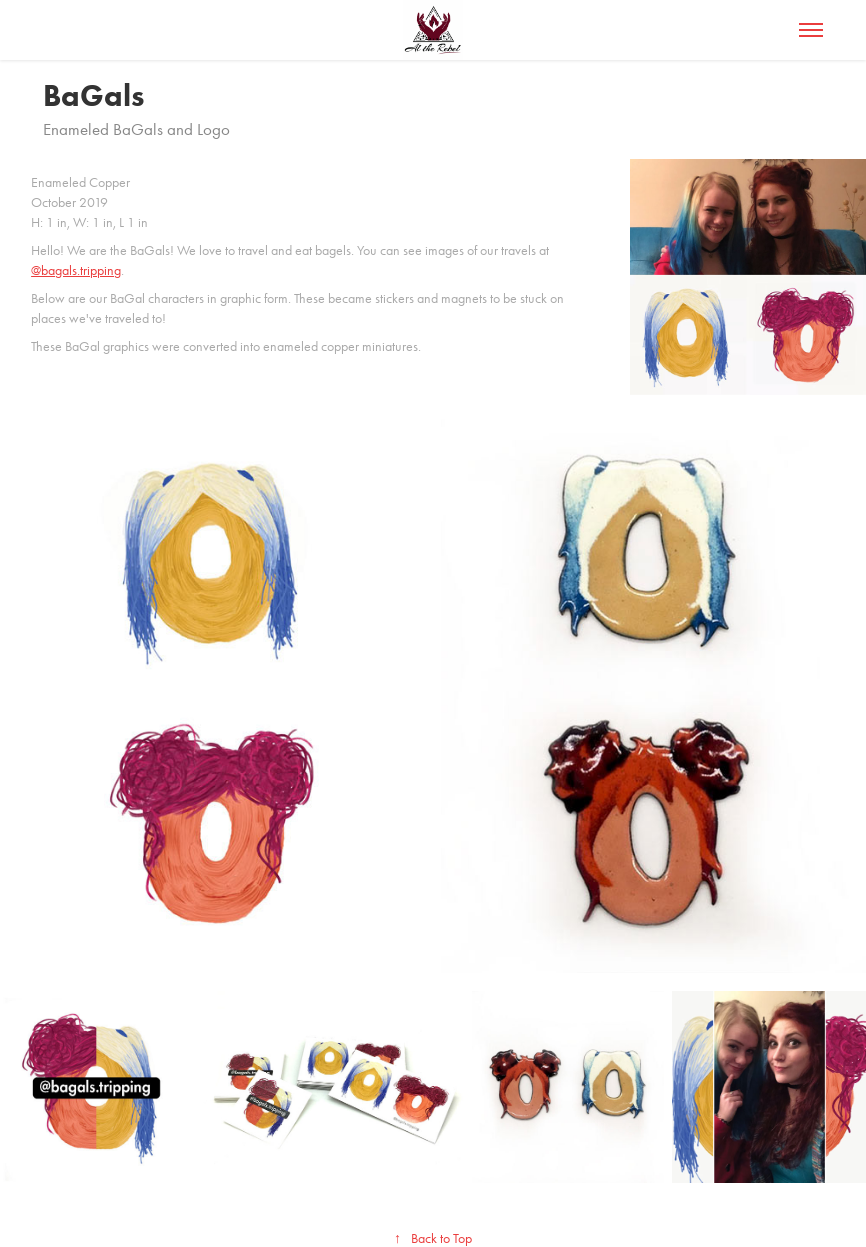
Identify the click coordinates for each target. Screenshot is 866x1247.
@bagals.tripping (76, 270)
